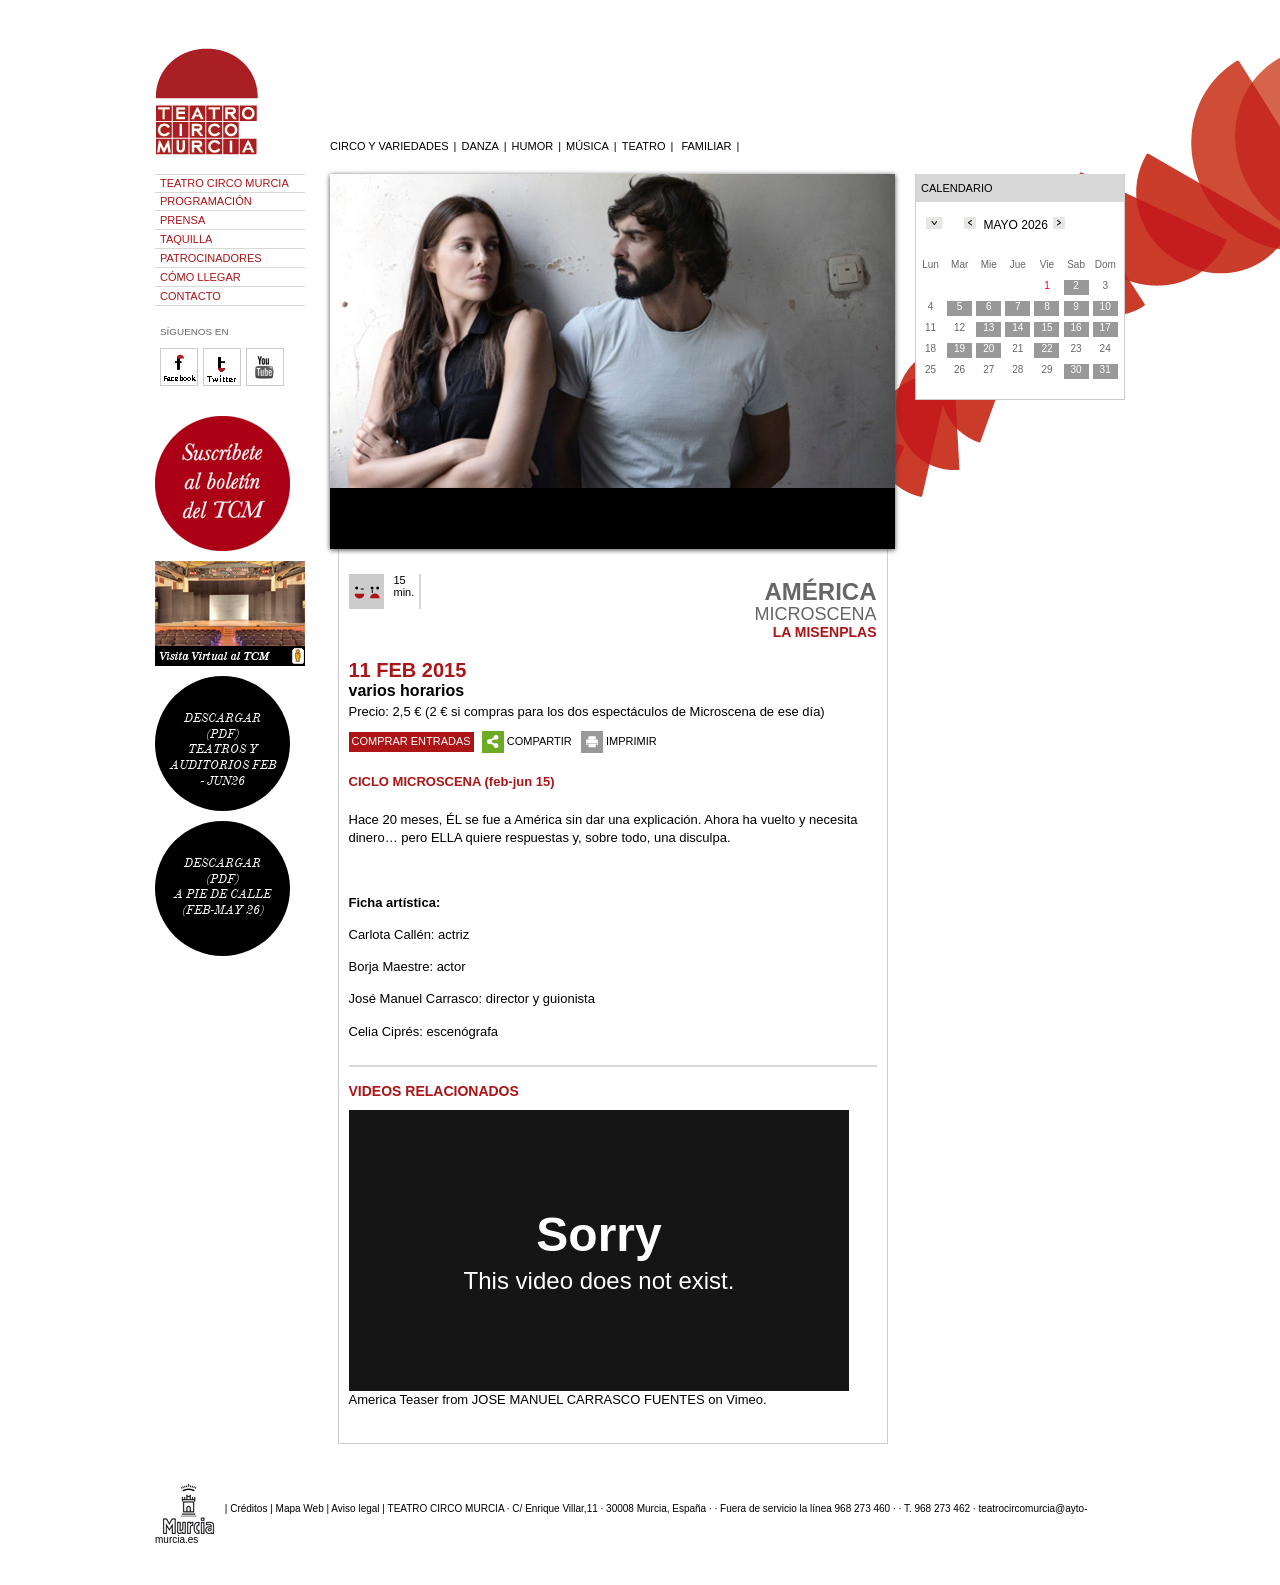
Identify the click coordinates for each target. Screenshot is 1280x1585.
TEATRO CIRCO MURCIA (224, 183)
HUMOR (533, 146)
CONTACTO (190, 296)
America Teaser (394, 1399)
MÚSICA (587, 146)
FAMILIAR (706, 146)
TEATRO (644, 146)
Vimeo (744, 1399)
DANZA (479, 146)
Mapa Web (300, 1508)
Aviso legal (355, 1508)
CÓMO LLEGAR (200, 277)
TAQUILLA (186, 239)
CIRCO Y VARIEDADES (389, 146)
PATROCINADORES (211, 258)
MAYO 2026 (1015, 225)
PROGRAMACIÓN (206, 201)
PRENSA (182, 220)
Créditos (248, 1508)
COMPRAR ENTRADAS (411, 741)
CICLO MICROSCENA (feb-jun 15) (452, 781)
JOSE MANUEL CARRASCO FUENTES (588, 1399)
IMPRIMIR (619, 741)
